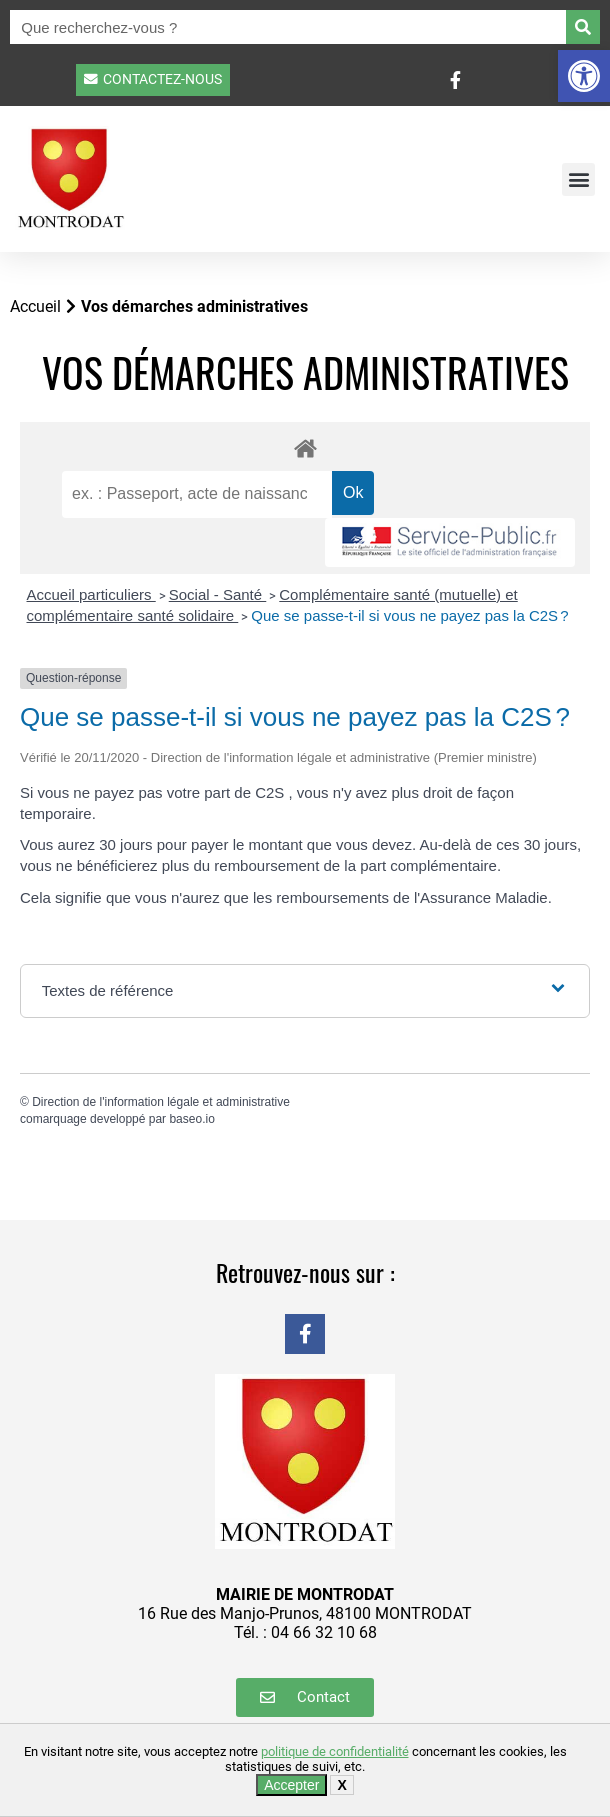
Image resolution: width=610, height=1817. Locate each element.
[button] (584, 76)
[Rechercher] (583, 27)
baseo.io (191, 1119)
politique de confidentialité (335, 1751)
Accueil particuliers (91, 594)
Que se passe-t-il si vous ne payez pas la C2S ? (409, 615)
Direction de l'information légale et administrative (161, 1102)
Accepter (291, 1785)
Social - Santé (218, 594)
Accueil (35, 306)
